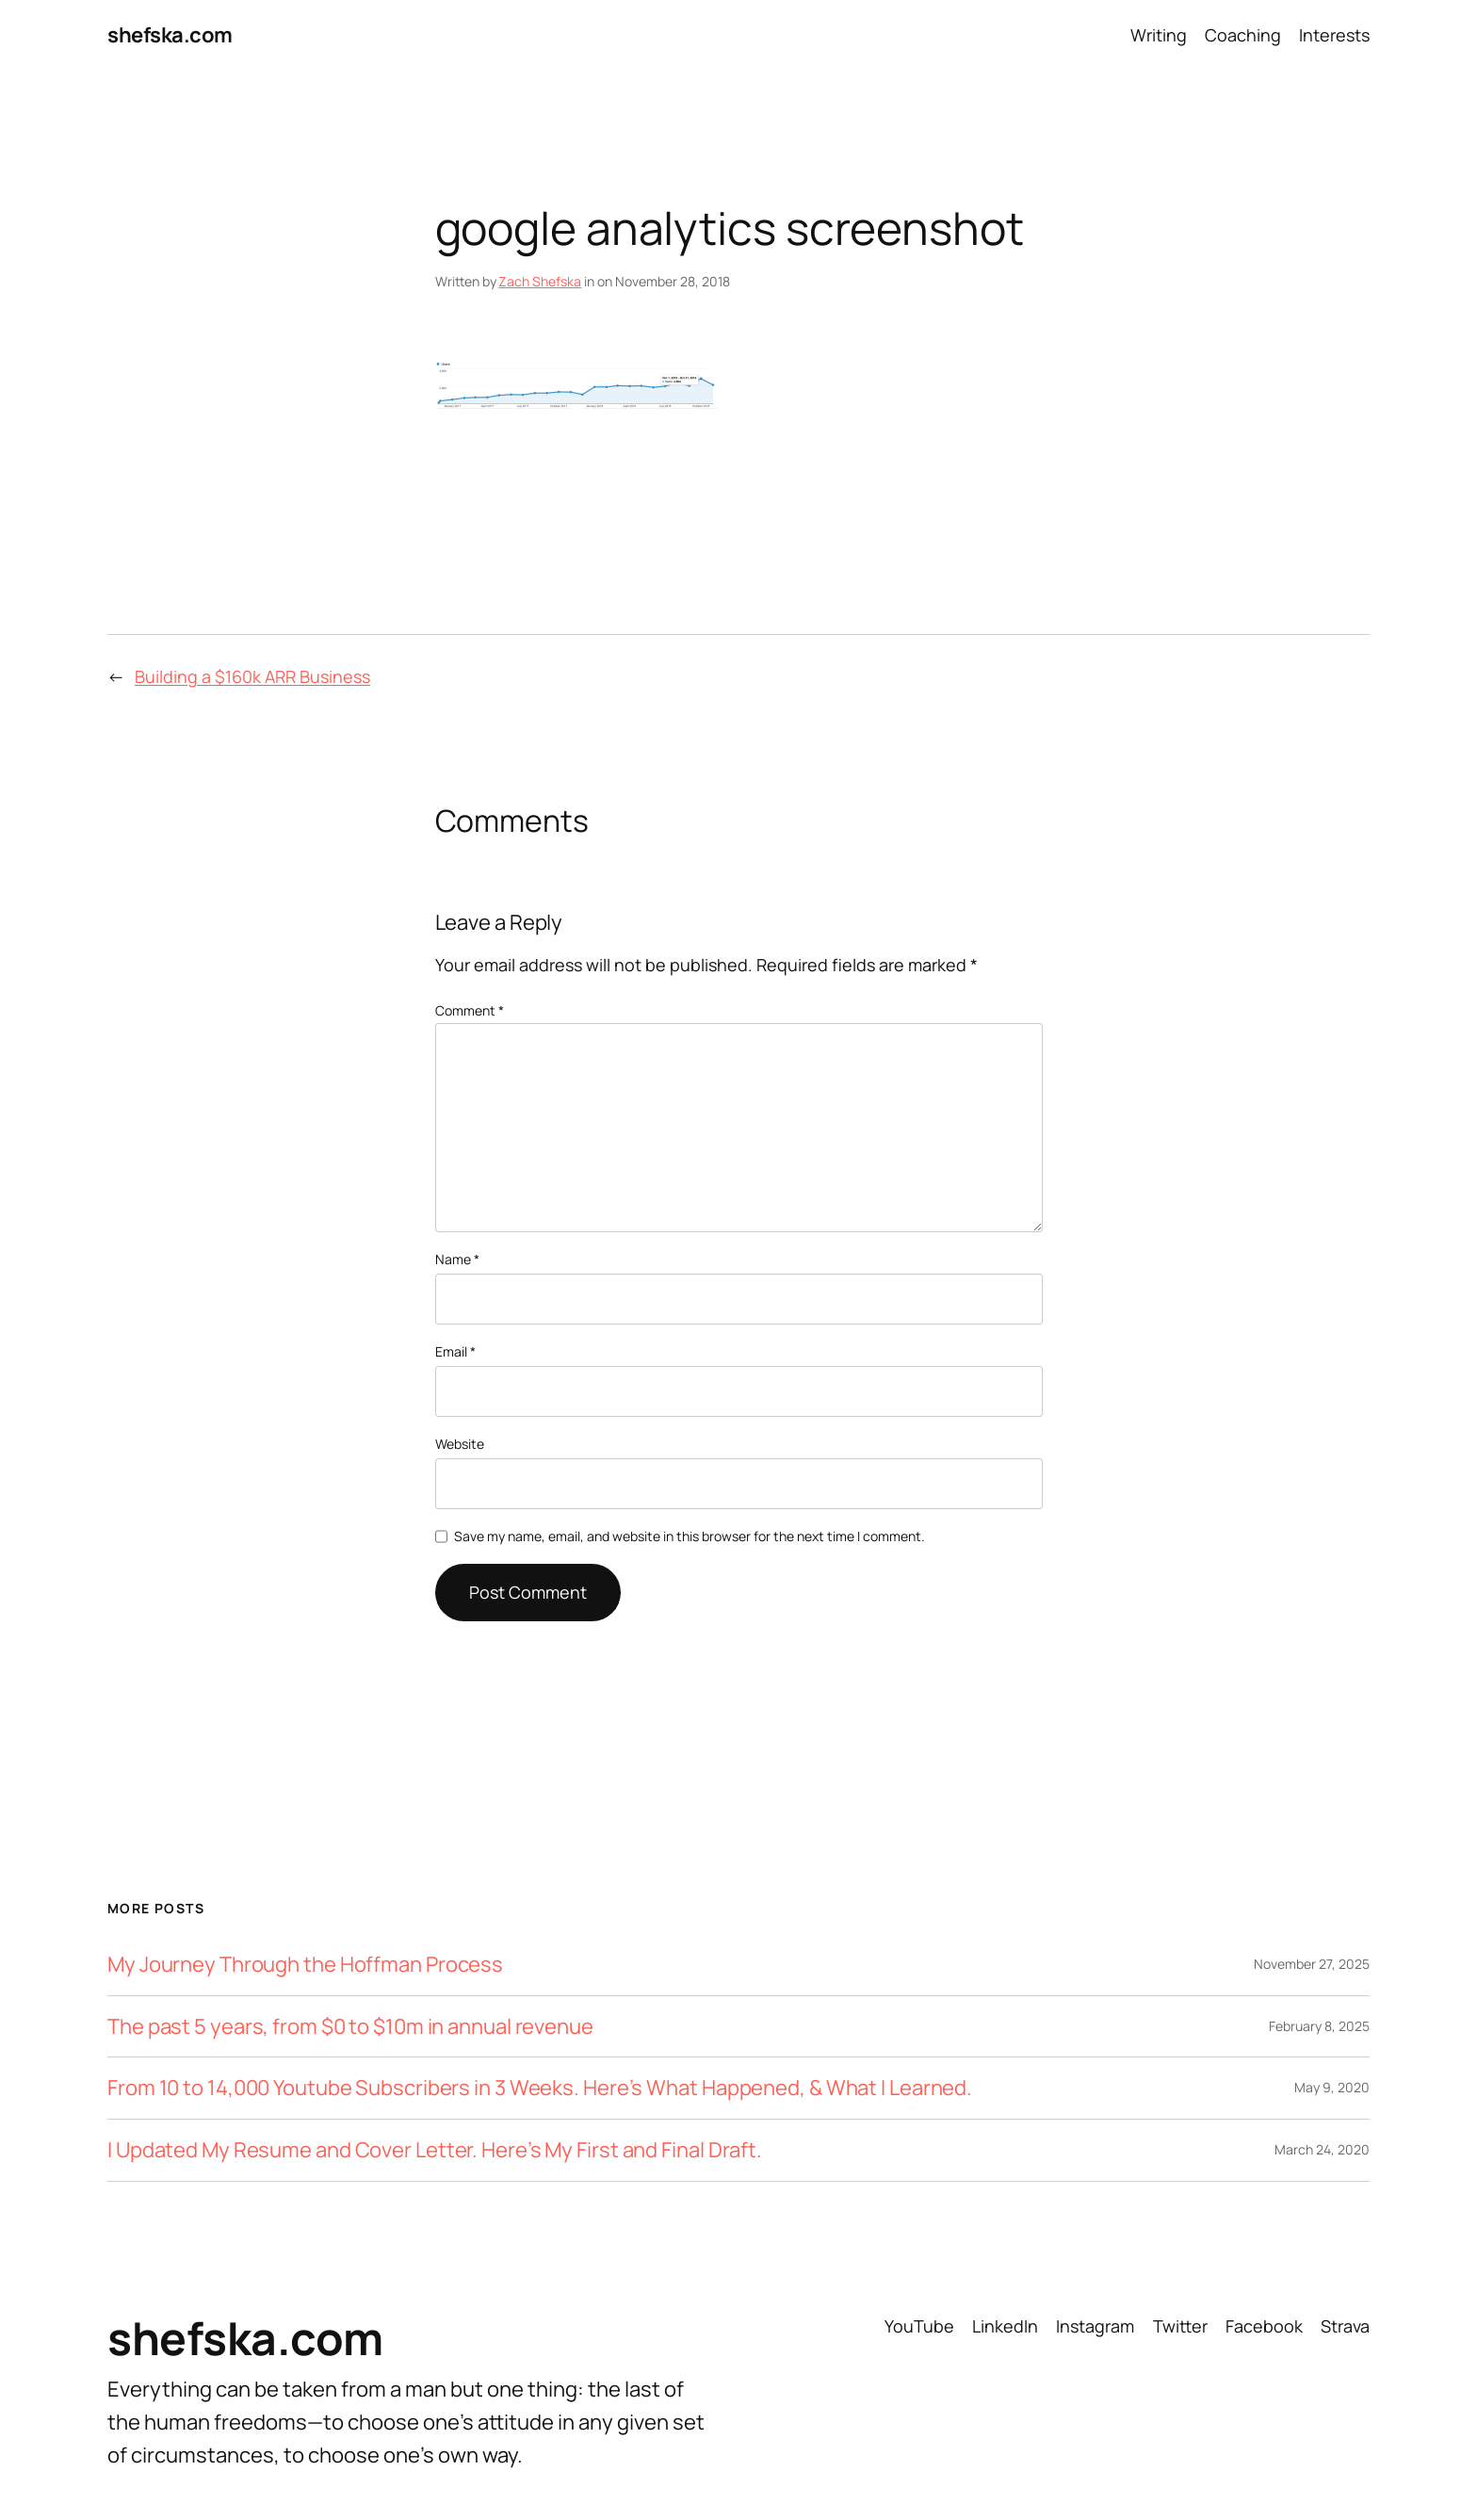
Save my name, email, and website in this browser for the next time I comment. (689, 1536)
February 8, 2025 (1319, 2026)
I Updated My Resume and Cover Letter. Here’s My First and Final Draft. (434, 2150)
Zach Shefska (539, 281)
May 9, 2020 (1332, 2087)
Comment (469, 1010)
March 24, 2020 (1322, 2149)
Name (457, 1259)
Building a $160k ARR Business (252, 676)
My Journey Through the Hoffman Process (305, 1964)
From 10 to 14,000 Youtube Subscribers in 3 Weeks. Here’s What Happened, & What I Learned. (539, 2088)
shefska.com (170, 35)
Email (455, 1351)
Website (459, 1444)
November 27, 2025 (1312, 1964)
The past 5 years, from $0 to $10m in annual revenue (350, 2027)
